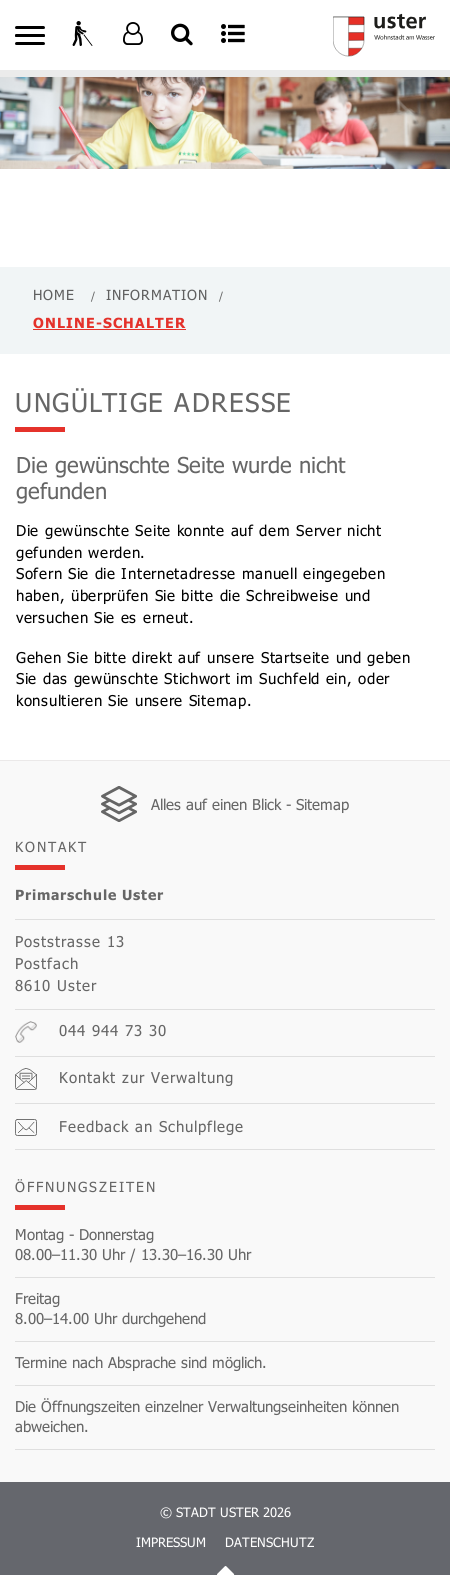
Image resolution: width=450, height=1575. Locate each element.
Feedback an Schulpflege (129, 1126)
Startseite (295, 657)
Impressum (171, 1542)
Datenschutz (269, 1542)
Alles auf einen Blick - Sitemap (250, 804)
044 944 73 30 (91, 1032)
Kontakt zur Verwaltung (124, 1079)
